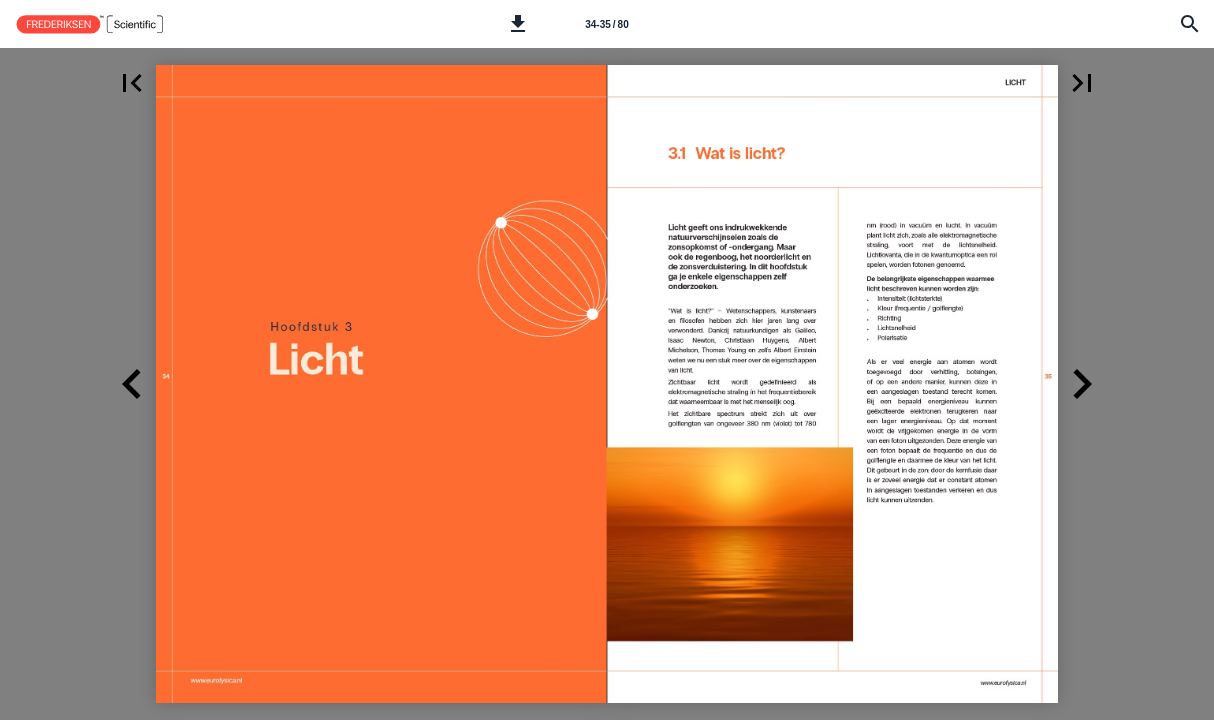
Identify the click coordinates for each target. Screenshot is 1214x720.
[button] (518, 24)
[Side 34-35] (607, 24)
